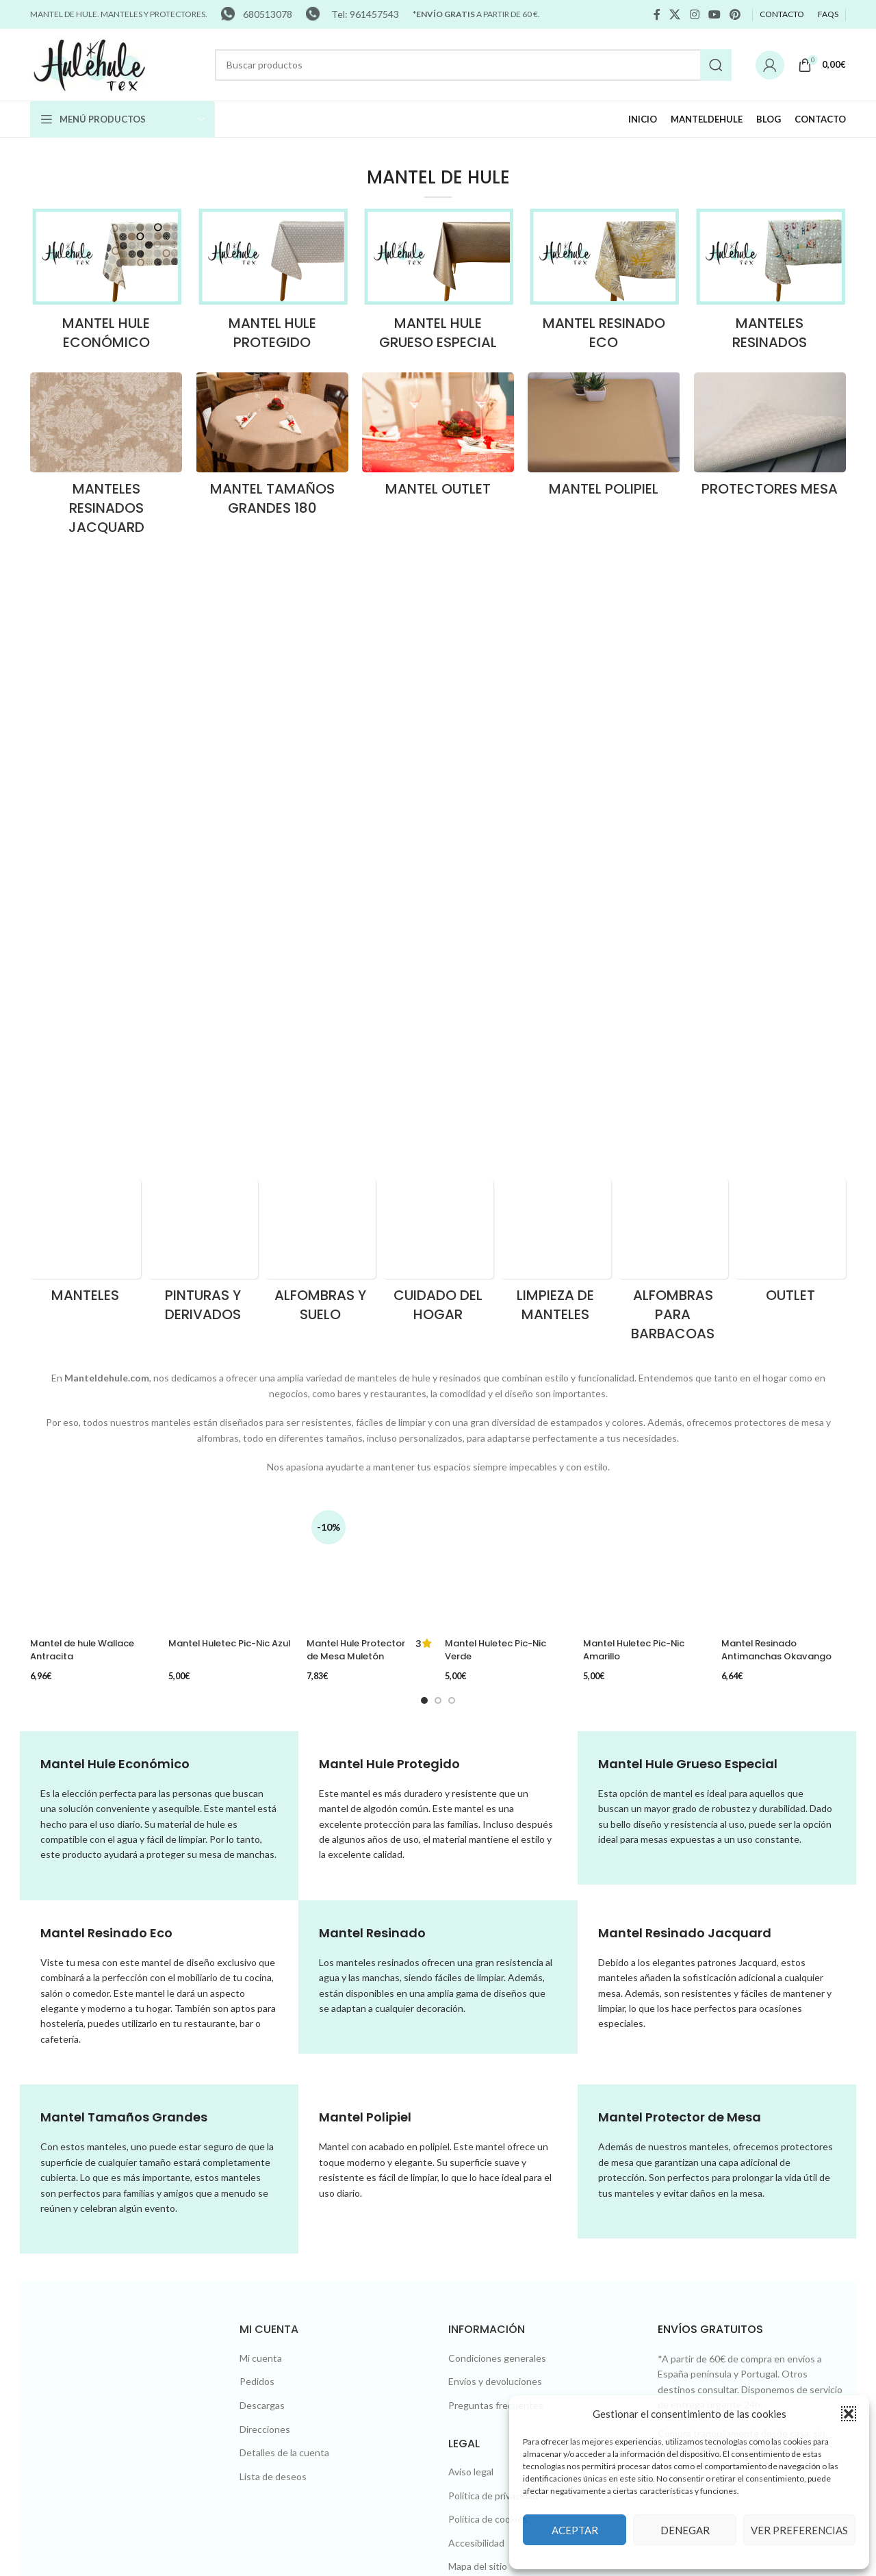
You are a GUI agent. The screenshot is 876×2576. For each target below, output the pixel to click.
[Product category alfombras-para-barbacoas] (673, 709)
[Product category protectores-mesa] (770, 438)
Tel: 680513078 (498, 2206)
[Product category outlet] (790, 690)
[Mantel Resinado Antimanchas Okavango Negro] (783, 971)
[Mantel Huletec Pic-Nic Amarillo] (645, 964)
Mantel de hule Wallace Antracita (89, 1157)
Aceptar (575, 2530)
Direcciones (265, 1932)
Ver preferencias (799, 2530)
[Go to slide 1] (424, 1203)
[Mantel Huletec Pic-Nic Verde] (507, 964)
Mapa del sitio (477, 2070)
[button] (848, 2414)
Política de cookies (488, 2022)
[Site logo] (89, 63)
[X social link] (675, 14)
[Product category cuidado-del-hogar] (438, 700)
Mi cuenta (261, 1861)
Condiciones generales (497, 1861)
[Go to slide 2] (438, 1203)
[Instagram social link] (694, 14)
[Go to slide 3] (451, 1203)
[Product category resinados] (770, 283)
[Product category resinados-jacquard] (106, 458)
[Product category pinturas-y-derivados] (203, 700)
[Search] (473, 65)
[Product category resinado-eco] (604, 283)
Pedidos (257, 1885)
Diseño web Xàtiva (219, 2383)
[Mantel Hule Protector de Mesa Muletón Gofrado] (369, 964)
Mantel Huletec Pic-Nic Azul (224, 996)
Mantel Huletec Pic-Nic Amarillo (639, 996)
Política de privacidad (493, 1998)
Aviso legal (470, 1975)
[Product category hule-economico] (106, 283)
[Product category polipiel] (604, 438)
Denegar (685, 2530)
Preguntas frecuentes (495, 1909)
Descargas (262, 1909)
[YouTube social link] (714, 14)
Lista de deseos (273, 1980)
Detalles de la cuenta (284, 1956)
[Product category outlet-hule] (438, 438)
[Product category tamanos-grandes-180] (272, 448)
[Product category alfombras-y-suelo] (320, 700)
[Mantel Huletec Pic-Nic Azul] (230, 964)
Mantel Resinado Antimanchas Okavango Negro (782, 1017)
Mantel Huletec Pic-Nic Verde (501, 996)
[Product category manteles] (85, 690)
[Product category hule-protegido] (272, 283)
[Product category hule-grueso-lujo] (438, 283)
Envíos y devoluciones (495, 1885)
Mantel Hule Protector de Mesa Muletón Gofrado (353, 1003)
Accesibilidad (476, 2046)
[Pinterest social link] (735, 14)
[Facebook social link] (657, 14)
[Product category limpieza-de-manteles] (555, 700)
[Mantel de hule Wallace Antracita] (92, 1044)
